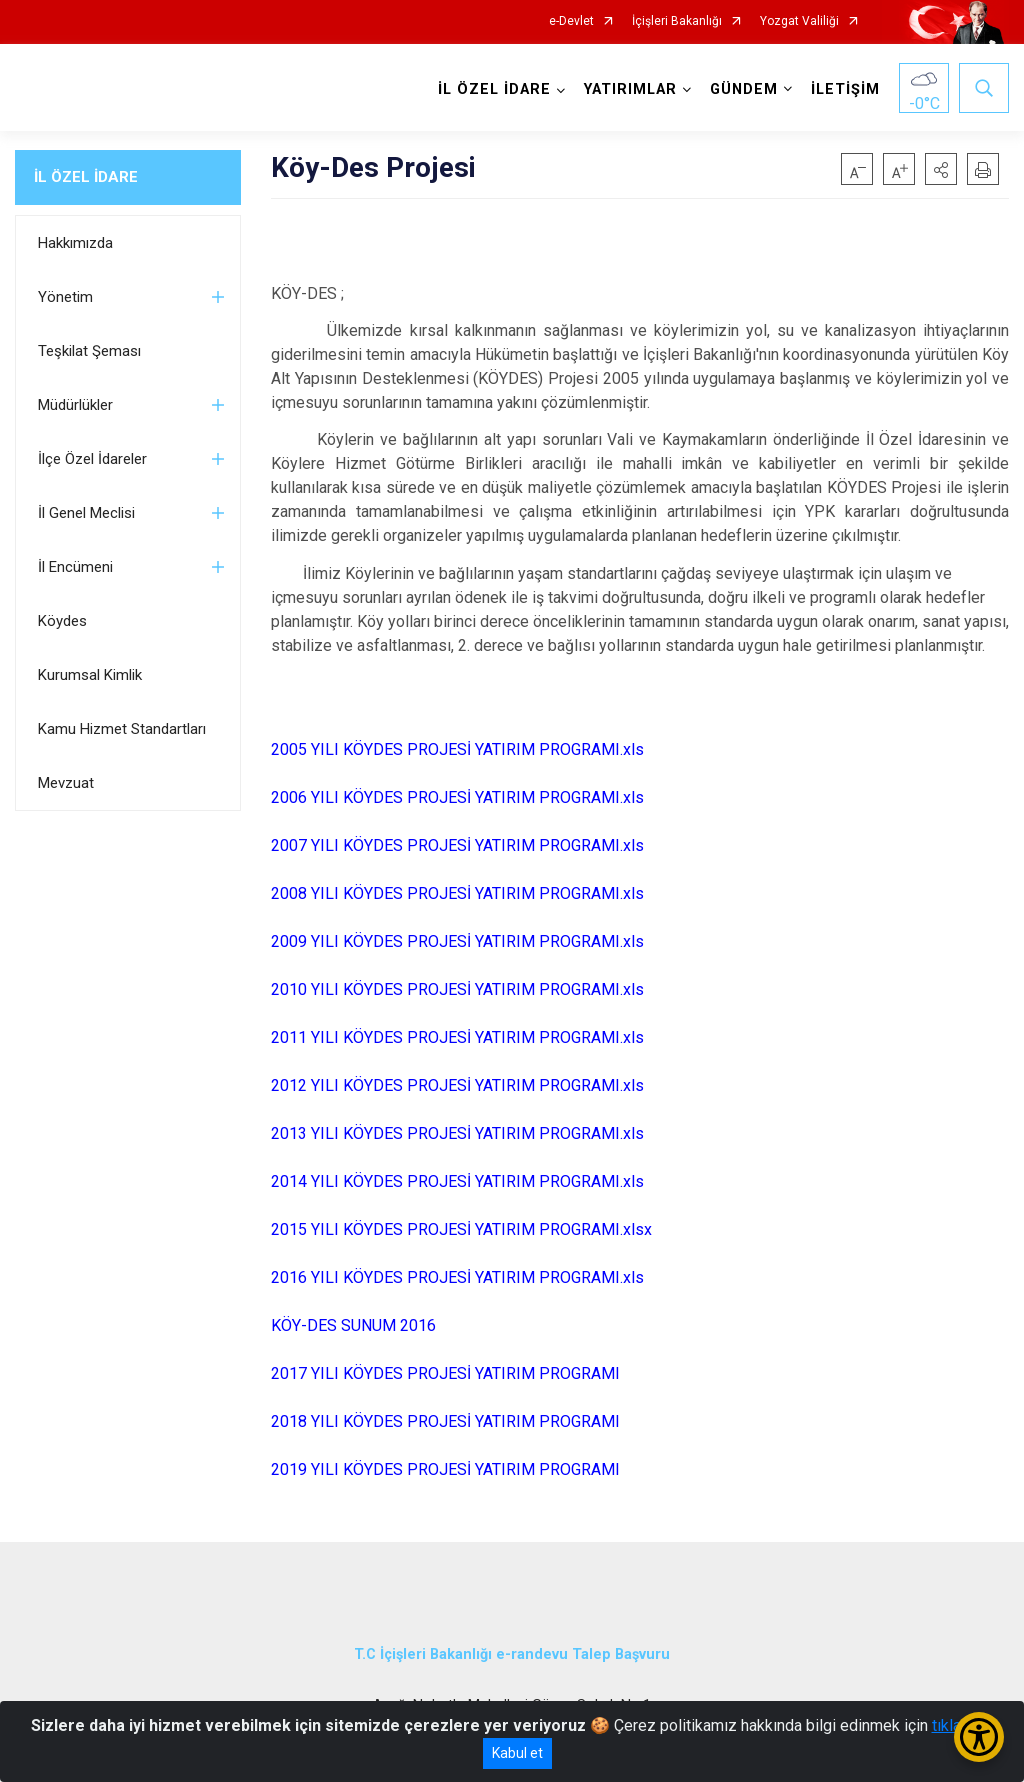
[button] (941, 169)
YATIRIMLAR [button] (630, 89)
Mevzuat (66, 783)
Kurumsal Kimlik (90, 675)
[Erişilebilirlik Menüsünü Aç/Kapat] (979, 1737)
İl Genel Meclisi (86, 513)
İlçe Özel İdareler (92, 459)
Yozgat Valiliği (799, 21)
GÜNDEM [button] (744, 89)
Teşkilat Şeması (89, 351)
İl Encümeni (75, 567)
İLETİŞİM (845, 89)
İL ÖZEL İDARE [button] (494, 89)
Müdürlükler (75, 405)
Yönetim (65, 297)
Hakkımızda (75, 243)
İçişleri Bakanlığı (677, 21)
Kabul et (517, 1753)
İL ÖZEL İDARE (86, 177)
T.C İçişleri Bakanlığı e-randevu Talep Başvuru (512, 1654)
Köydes (62, 621)
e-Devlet (571, 21)
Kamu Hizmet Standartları (122, 729)
